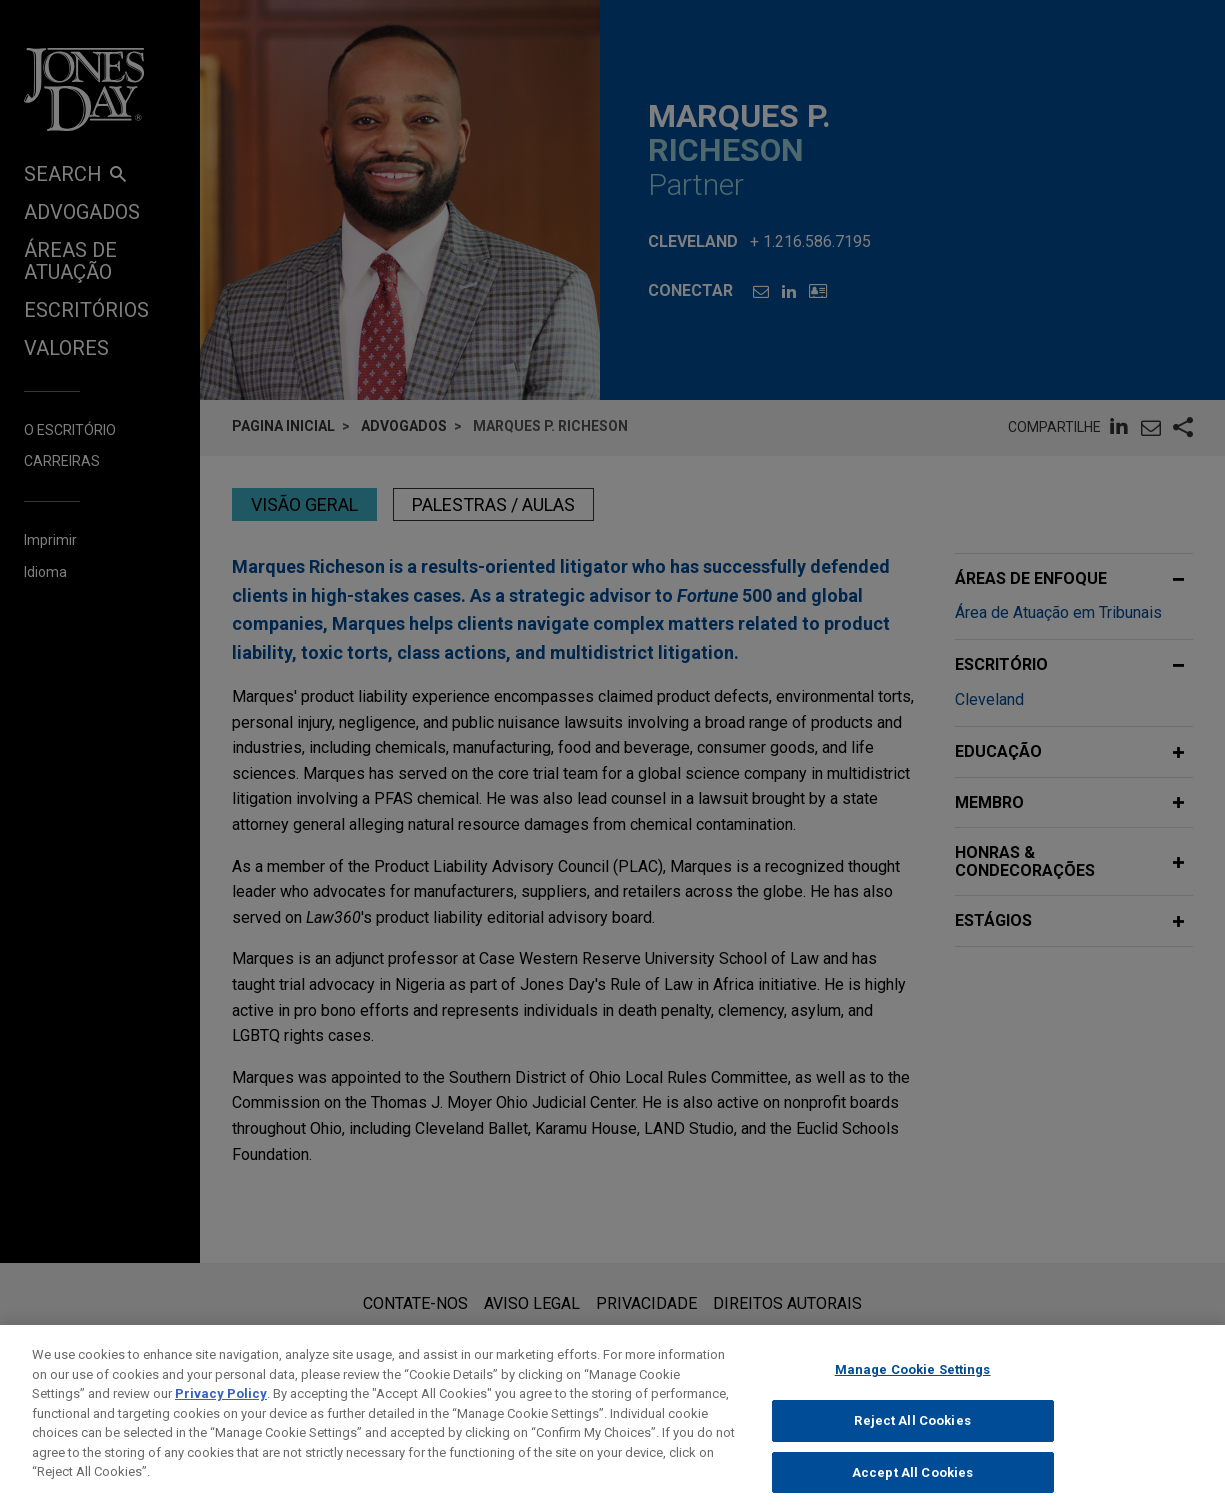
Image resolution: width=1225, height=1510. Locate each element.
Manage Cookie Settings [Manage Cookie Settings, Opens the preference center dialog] (913, 1384)
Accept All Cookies (912, 1487)
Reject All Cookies (912, 1435)
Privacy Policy (221, 1408)
